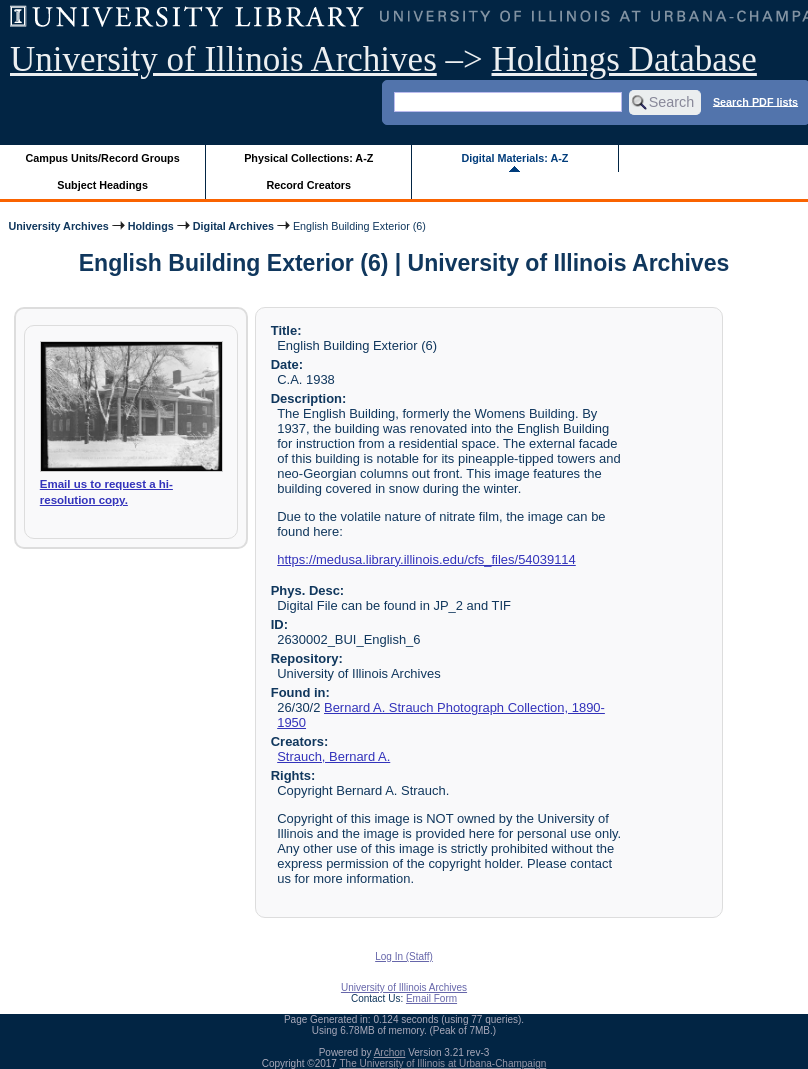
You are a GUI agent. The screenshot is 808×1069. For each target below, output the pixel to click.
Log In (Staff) (404, 956)
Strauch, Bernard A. (333, 756)
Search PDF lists (755, 101)
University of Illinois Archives (223, 59)
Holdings (151, 226)
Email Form (431, 998)
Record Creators (308, 185)
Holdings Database (624, 59)
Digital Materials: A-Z (514, 158)
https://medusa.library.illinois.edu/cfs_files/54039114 (426, 559)
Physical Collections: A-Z (308, 158)
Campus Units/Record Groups (103, 158)
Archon (390, 1052)
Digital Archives (233, 226)
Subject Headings (102, 185)
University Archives (58, 226)
